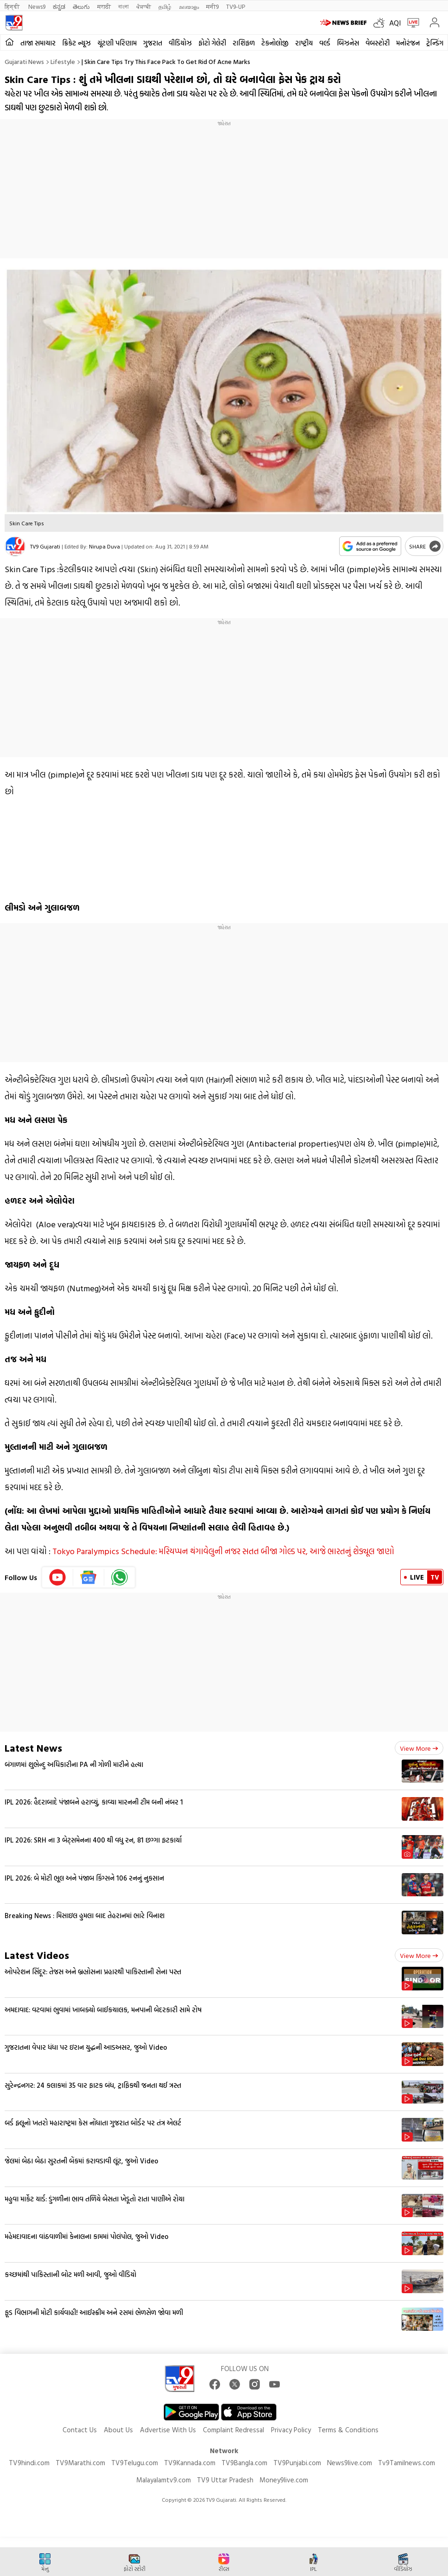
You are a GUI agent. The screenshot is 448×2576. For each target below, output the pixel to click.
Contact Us (80, 2429)
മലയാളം (189, 6)
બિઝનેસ (348, 43)
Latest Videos (37, 1955)
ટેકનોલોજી (275, 43)
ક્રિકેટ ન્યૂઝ (76, 43)
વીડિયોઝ (180, 43)
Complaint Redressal (233, 2429)
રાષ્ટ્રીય (304, 43)
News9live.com (349, 2462)
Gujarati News (24, 61)
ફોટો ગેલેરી (212, 43)
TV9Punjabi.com (297, 2462)
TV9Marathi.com (80, 2462)
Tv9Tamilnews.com (406, 2462)
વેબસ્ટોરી (378, 43)
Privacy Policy (291, 2429)
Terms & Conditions (348, 2429)
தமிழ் (164, 6)
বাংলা (123, 6)
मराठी (104, 6)
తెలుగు (81, 6)
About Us (118, 2429)
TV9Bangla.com (244, 2462)
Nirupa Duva (104, 546)
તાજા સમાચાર (38, 43)
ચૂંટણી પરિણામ (117, 43)
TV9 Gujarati (45, 546)
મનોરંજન (408, 43)
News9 (36, 6)
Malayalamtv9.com (163, 2479)
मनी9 (212, 6)
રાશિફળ (244, 43)
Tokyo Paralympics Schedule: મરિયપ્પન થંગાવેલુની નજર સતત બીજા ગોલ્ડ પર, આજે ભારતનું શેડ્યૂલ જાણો (223, 1551)
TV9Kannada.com (189, 2462)
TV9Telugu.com (134, 2462)
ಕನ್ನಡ (59, 6)
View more (419, 1748)
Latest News (33, 1747)
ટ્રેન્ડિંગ (434, 43)
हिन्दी (13, 6)
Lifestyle (62, 61)
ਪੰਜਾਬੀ (143, 6)
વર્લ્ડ (324, 43)
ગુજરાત (152, 43)
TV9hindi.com (29, 2462)
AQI (395, 22)
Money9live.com (283, 2479)
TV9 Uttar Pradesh (225, 2479)
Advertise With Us (168, 2429)
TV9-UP (235, 6)
